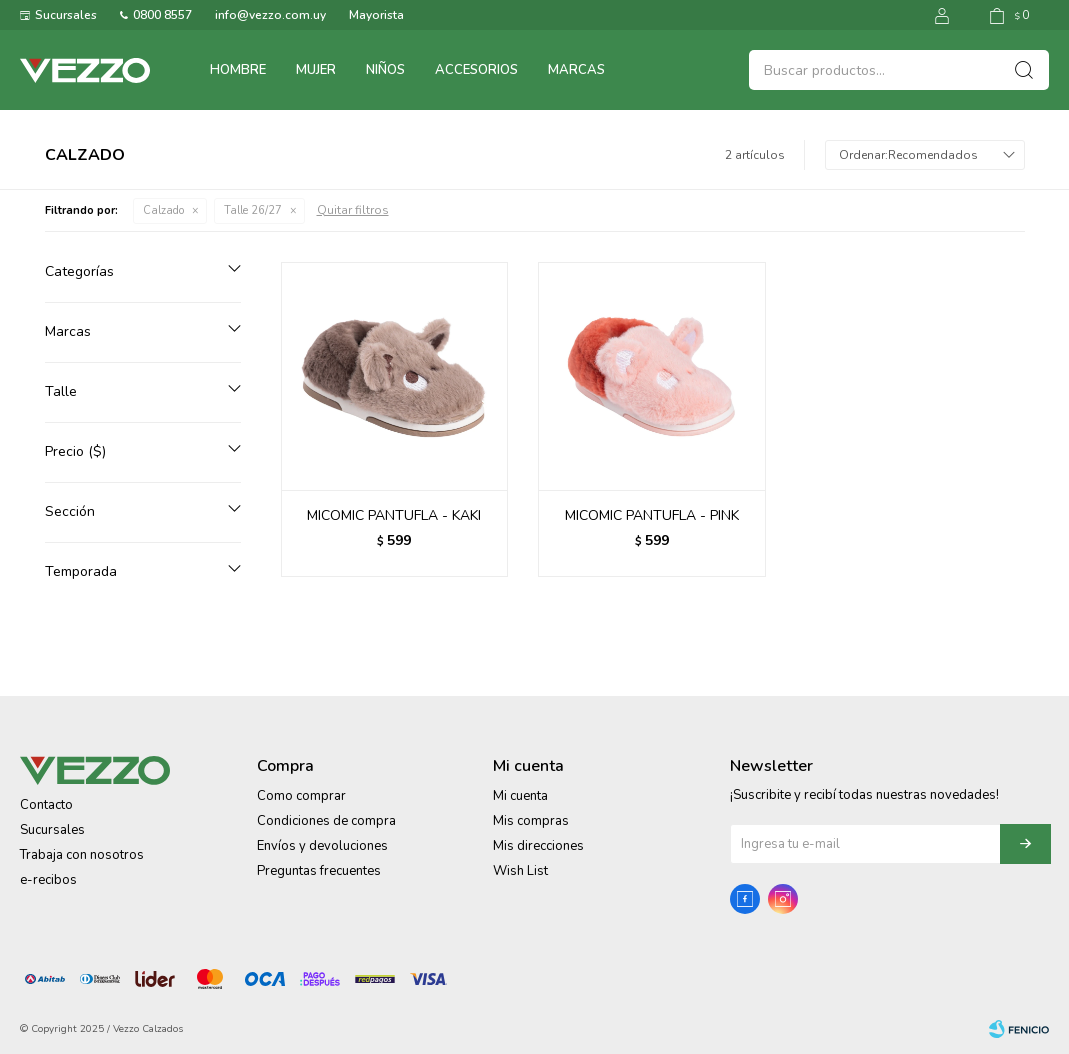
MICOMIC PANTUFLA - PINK (652, 515)
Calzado (163, 210)
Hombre (238, 70)
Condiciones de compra (326, 821)
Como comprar (301, 796)
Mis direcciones (538, 846)
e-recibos (48, 880)
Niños (385, 70)
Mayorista (376, 15)
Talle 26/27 (253, 210)
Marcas (576, 70)
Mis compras (531, 821)
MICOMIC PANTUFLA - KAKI (394, 515)
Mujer (316, 70)
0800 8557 (162, 15)
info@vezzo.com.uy (270, 15)
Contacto (46, 805)
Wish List (520, 871)
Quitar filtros (353, 210)
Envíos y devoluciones (322, 846)
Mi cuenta (520, 796)
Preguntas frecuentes (319, 871)
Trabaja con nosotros (82, 855)
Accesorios (476, 70)
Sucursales (66, 15)
